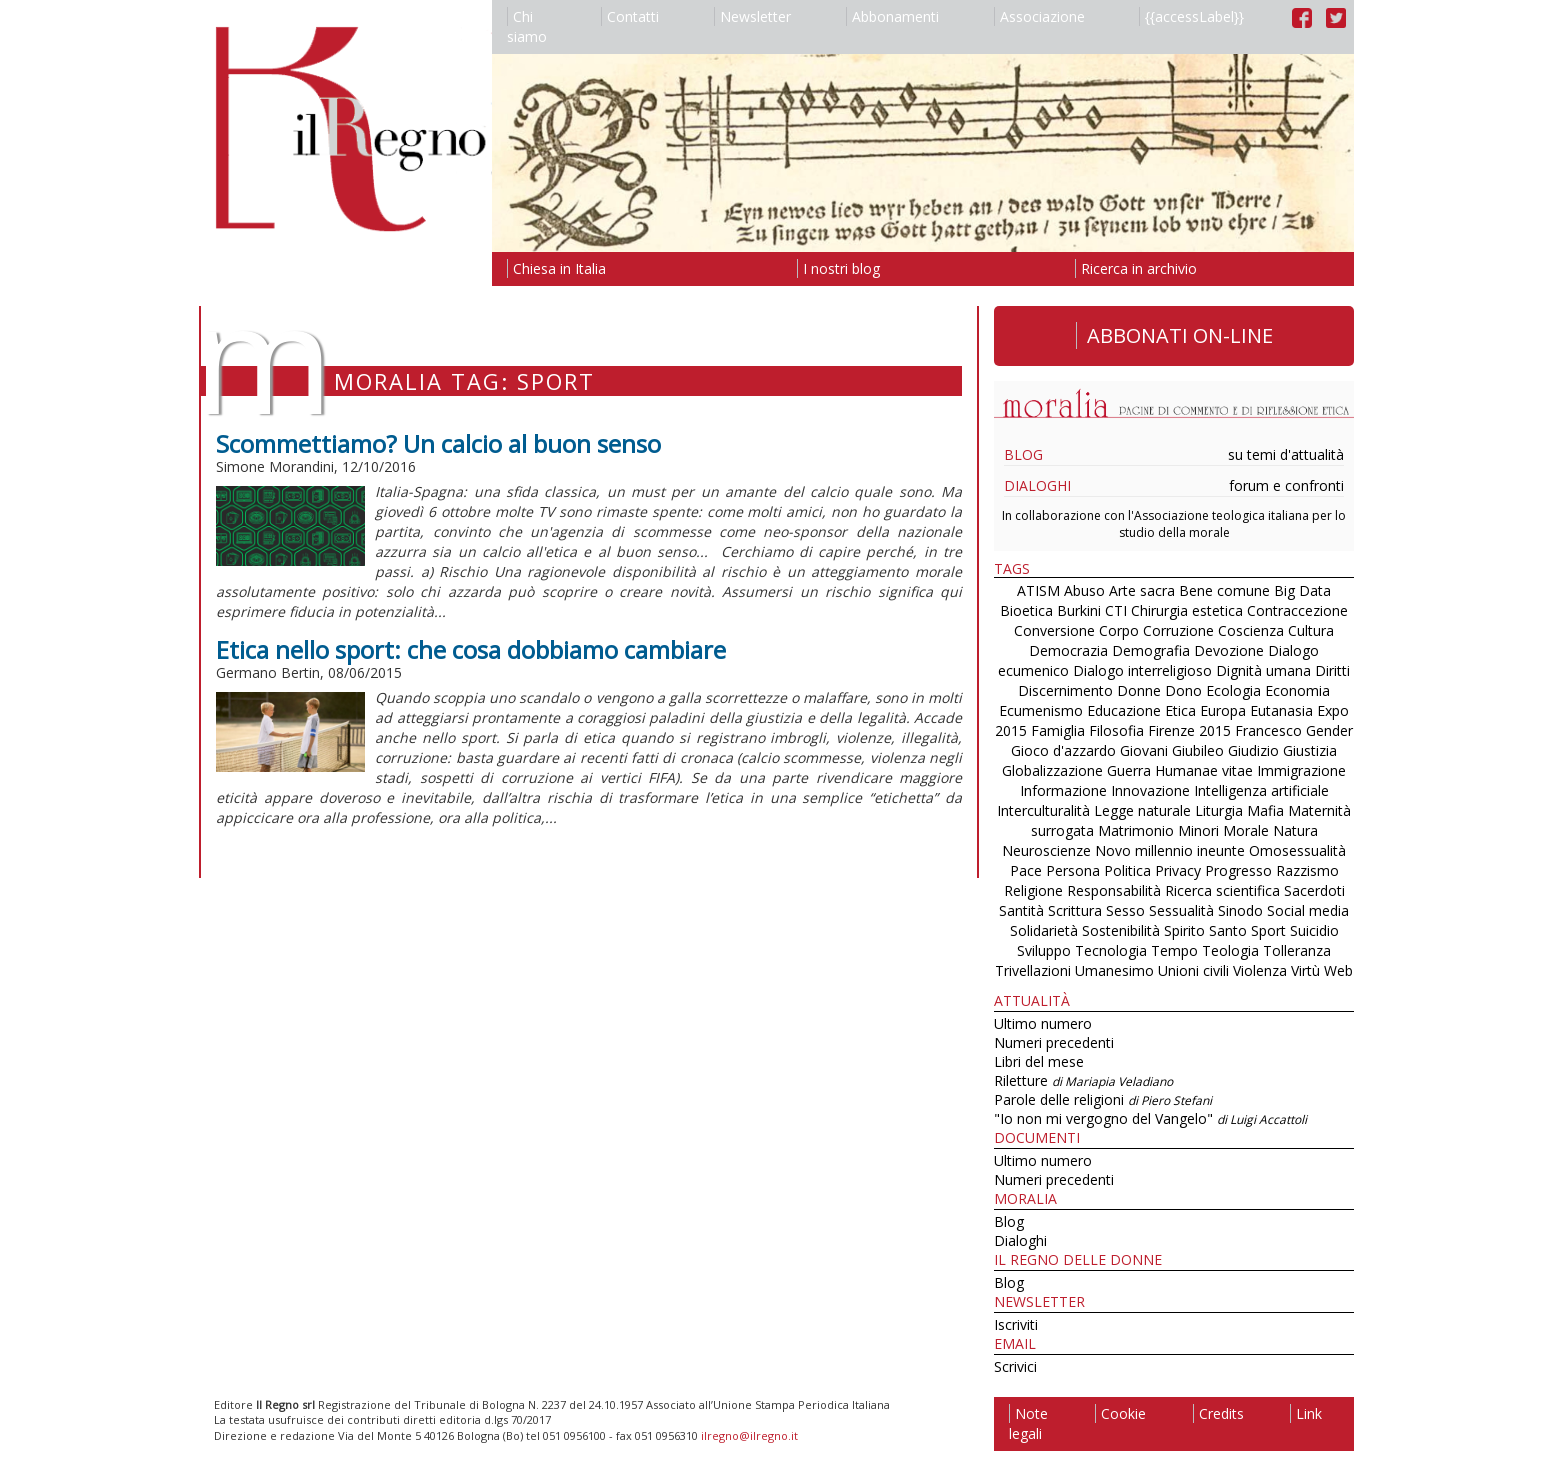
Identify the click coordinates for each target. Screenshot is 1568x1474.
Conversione (1054, 630)
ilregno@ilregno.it (749, 1435)
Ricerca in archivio (1136, 268)
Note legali (1028, 1423)
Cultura (1311, 630)
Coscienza (1251, 630)
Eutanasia (1281, 710)
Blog (1023, 454)
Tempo (1174, 950)
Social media (1308, 910)
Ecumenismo (1041, 710)
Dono (1183, 690)
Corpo (1119, 630)
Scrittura (1075, 910)
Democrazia (1068, 650)
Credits (1218, 1413)
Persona (1075, 870)
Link (1306, 1413)
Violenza (1260, 970)
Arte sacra (1142, 590)
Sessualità (1181, 910)
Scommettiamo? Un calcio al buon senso (438, 443)
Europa (1223, 710)
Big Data (1302, 590)
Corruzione (1178, 630)
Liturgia (1219, 810)
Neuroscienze (1046, 850)
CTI (1116, 610)
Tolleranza (1297, 950)
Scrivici (1015, 1366)
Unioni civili (1193, 970)
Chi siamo (527, 26)
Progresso (1238, 870)
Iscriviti (1016, 1324)
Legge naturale (1142, 810)
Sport (1268, 930)
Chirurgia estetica (1187, 610)
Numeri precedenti (1054, 1042)
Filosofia (1116, 730)
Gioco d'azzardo (1063, 750)
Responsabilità (1114, 890)
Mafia (1265, 810)
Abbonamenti (892, 16)
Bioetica (1026, 610)
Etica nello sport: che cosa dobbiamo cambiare (471, 649)
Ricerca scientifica (1222, 890)
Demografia (1151, 650)
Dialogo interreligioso (1142, 670)
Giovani (1144, 750)
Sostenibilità (1121, 930)
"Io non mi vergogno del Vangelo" (1150, 1118)
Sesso (1125, 910)
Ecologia (1233, 690)
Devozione (1229, 650)
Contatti (630, 16)
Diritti (1332, 670)
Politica (1127, 870)
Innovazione (1150, 790)
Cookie (1120, 1413)
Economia (1297, 690)
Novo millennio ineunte (1170, 850)
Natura (1295, 830)
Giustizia (1310, 750)
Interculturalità (1043, 810)
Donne (1139, 690)
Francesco (1268, 730)
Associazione (1039, 16)
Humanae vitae (1204, 770)
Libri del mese (1039, 1061)
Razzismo (1307, 870)
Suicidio (1314, 930)
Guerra (1129, 770)
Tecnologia (1111, 950)
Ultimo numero (1043, 1023)
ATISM (1038, 590)
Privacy (1178, 870)
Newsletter (752, 16)
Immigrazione (1301, 770)
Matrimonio (1136, 830)
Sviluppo (1044, 950)
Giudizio (1253, 750)
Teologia (1230, 950)
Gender (1329, 730)
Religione (1033, 890)
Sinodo (1240, 910)
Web (1338, 970)
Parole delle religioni (1103, 1099)
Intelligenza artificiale (1261, 790)
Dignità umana (1263, 670)
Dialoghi (1037, 485)
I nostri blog (838, 268)
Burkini (1079, 610)
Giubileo (1198, 750)
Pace (1026, 870)
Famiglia (1058, 730)
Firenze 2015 (1189, 730)
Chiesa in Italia (556, 268)
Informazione (1063, 790)
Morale (1246, 830)
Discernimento (1065, 690)
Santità (1021, 910)
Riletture (1083, 1080)
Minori (1198, 830)
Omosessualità (1297, 850)
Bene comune (1224, 590)
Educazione (1124, 710)
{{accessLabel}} (1191, 16)
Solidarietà (1046, 930)
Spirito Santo (1205, 930)
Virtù (1305, 970)
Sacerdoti (1314, 890)
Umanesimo (1114, 970)
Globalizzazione (1052, 770)
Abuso (1084, 590)
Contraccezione (1297, 610)
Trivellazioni (1033, 970)
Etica (1180, 710)
